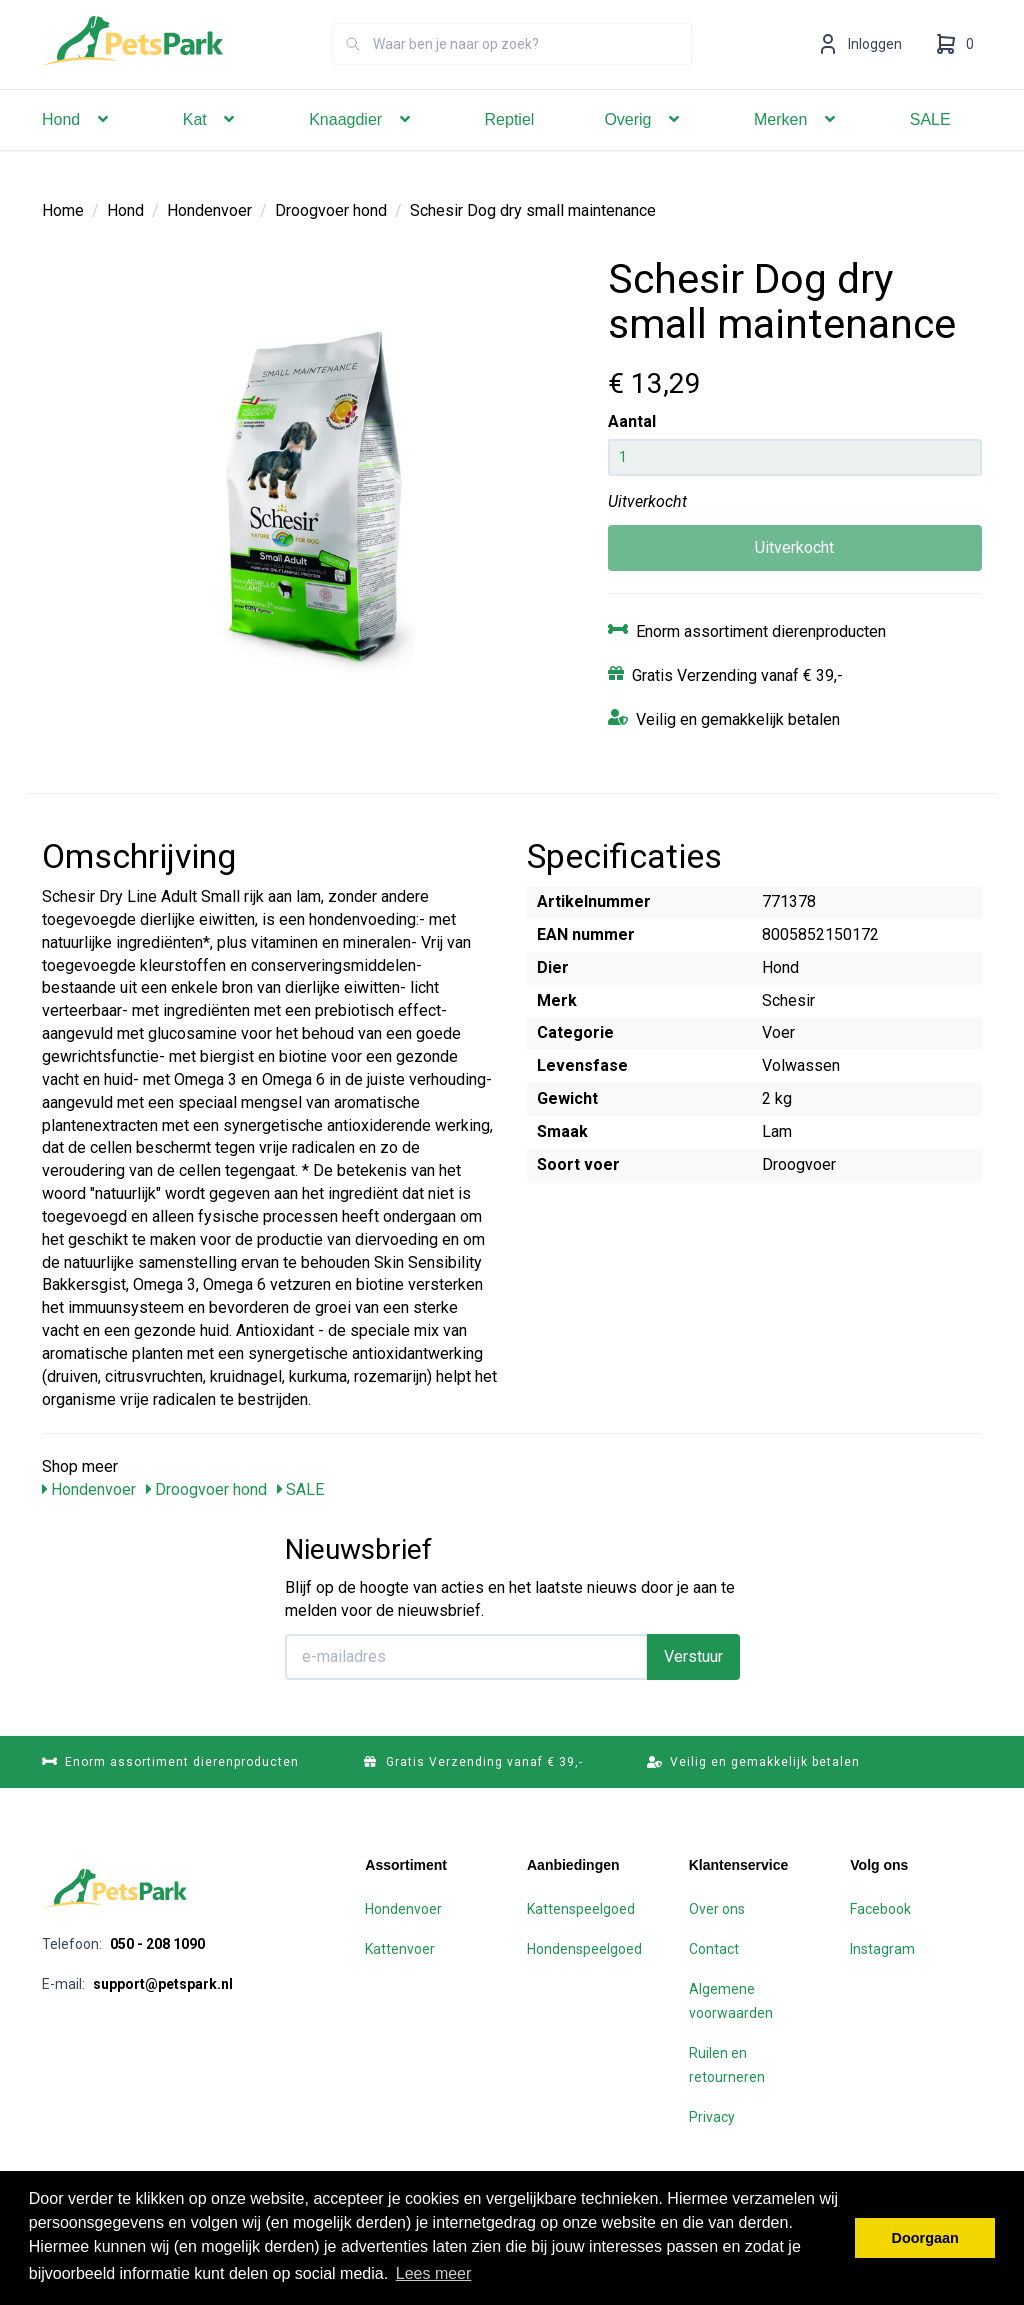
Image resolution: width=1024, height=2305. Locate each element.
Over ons (717, 1909)
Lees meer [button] (434, 2273)
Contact (714, 1949)
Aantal (632, 421)
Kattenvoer (400, 1949)
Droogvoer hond (331, 210)
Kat (211, 147)
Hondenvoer (209, 210)
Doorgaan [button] (925, 2238)
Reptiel (510, 147)
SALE (930, 147)
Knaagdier (361, 147)
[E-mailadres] (466, 1657)
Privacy (712, 2117)
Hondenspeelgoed (584, 1949)
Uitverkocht (794, 547)
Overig (644, 147)
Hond (77, 147)
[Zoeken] (353, 72)
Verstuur (693, 1656)
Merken (797, 147)
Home (63, 210)
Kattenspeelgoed (581, 1909)
